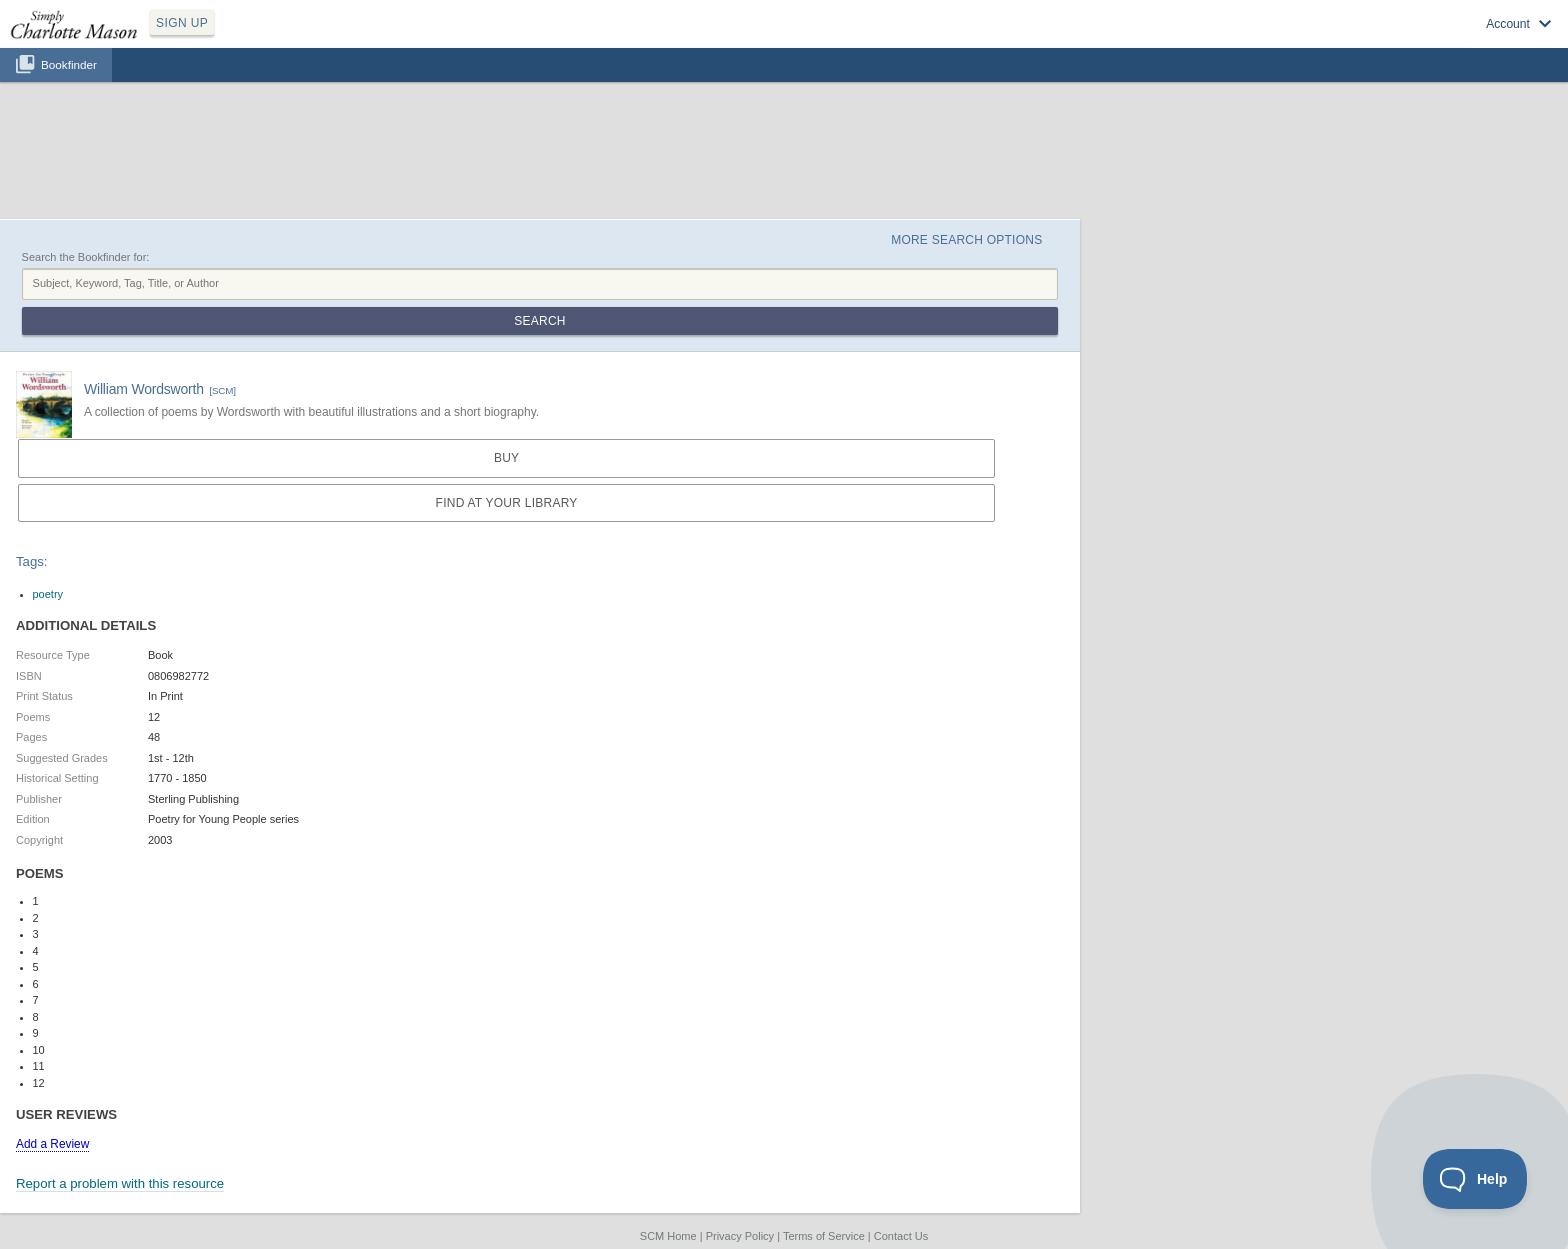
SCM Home (668, 1236)
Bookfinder (69, 64)
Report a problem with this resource (120, 1183)
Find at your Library (507, 503)
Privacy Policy (740, 1236)
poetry (48, 594)
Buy (506, 458)
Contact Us (901, 1236)
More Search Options (966, 240)
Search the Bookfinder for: (86, 257)
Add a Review (52, 1144)
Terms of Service (824, 1236)
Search (539, 321)
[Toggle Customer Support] (1475, 1179)
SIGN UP (182, 23)
